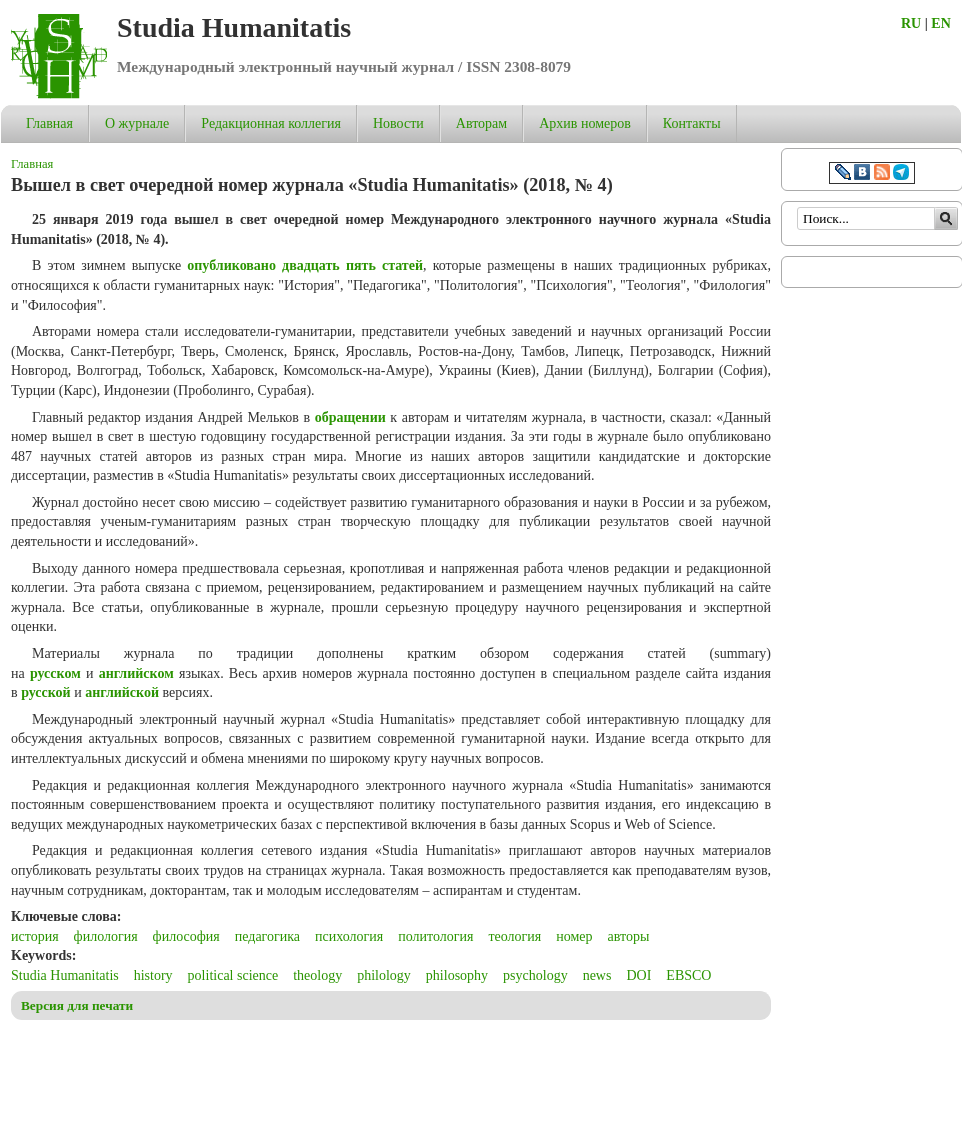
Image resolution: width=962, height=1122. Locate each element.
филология (106, 936)
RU (911, 23)
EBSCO (688, 975)
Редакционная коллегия (271, 123)
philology (384, 975)
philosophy (457, 975)
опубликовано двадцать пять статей (305, 265)
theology (317, 975)
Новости (398, 123)
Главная (49, 123)
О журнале (137, 123)
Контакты (692, 123)
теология (514, 936)
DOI (638, 975)
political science (233, 975)
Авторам (481, 123)
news (597, 975)
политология (435, 936)
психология (349, 936)
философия (186, 936)
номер (574, 936)
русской (46, 692)
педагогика (267, 936)
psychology (535, 975)
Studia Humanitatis (234, 27)
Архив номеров (585, 123)
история (35, 936)
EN (940, 23)
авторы (629, 936)
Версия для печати (77, 1005)
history (153, 975)
